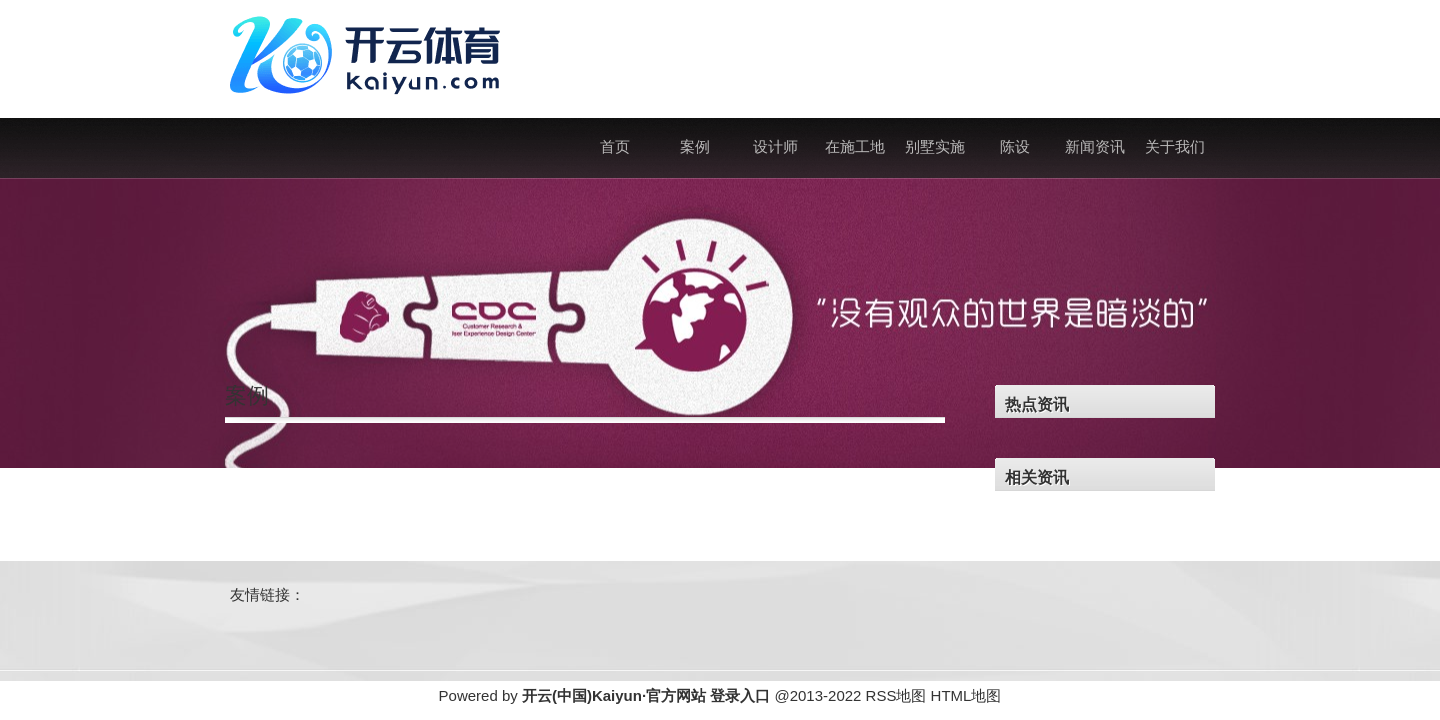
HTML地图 (966, 695)
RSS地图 (896, 695)
